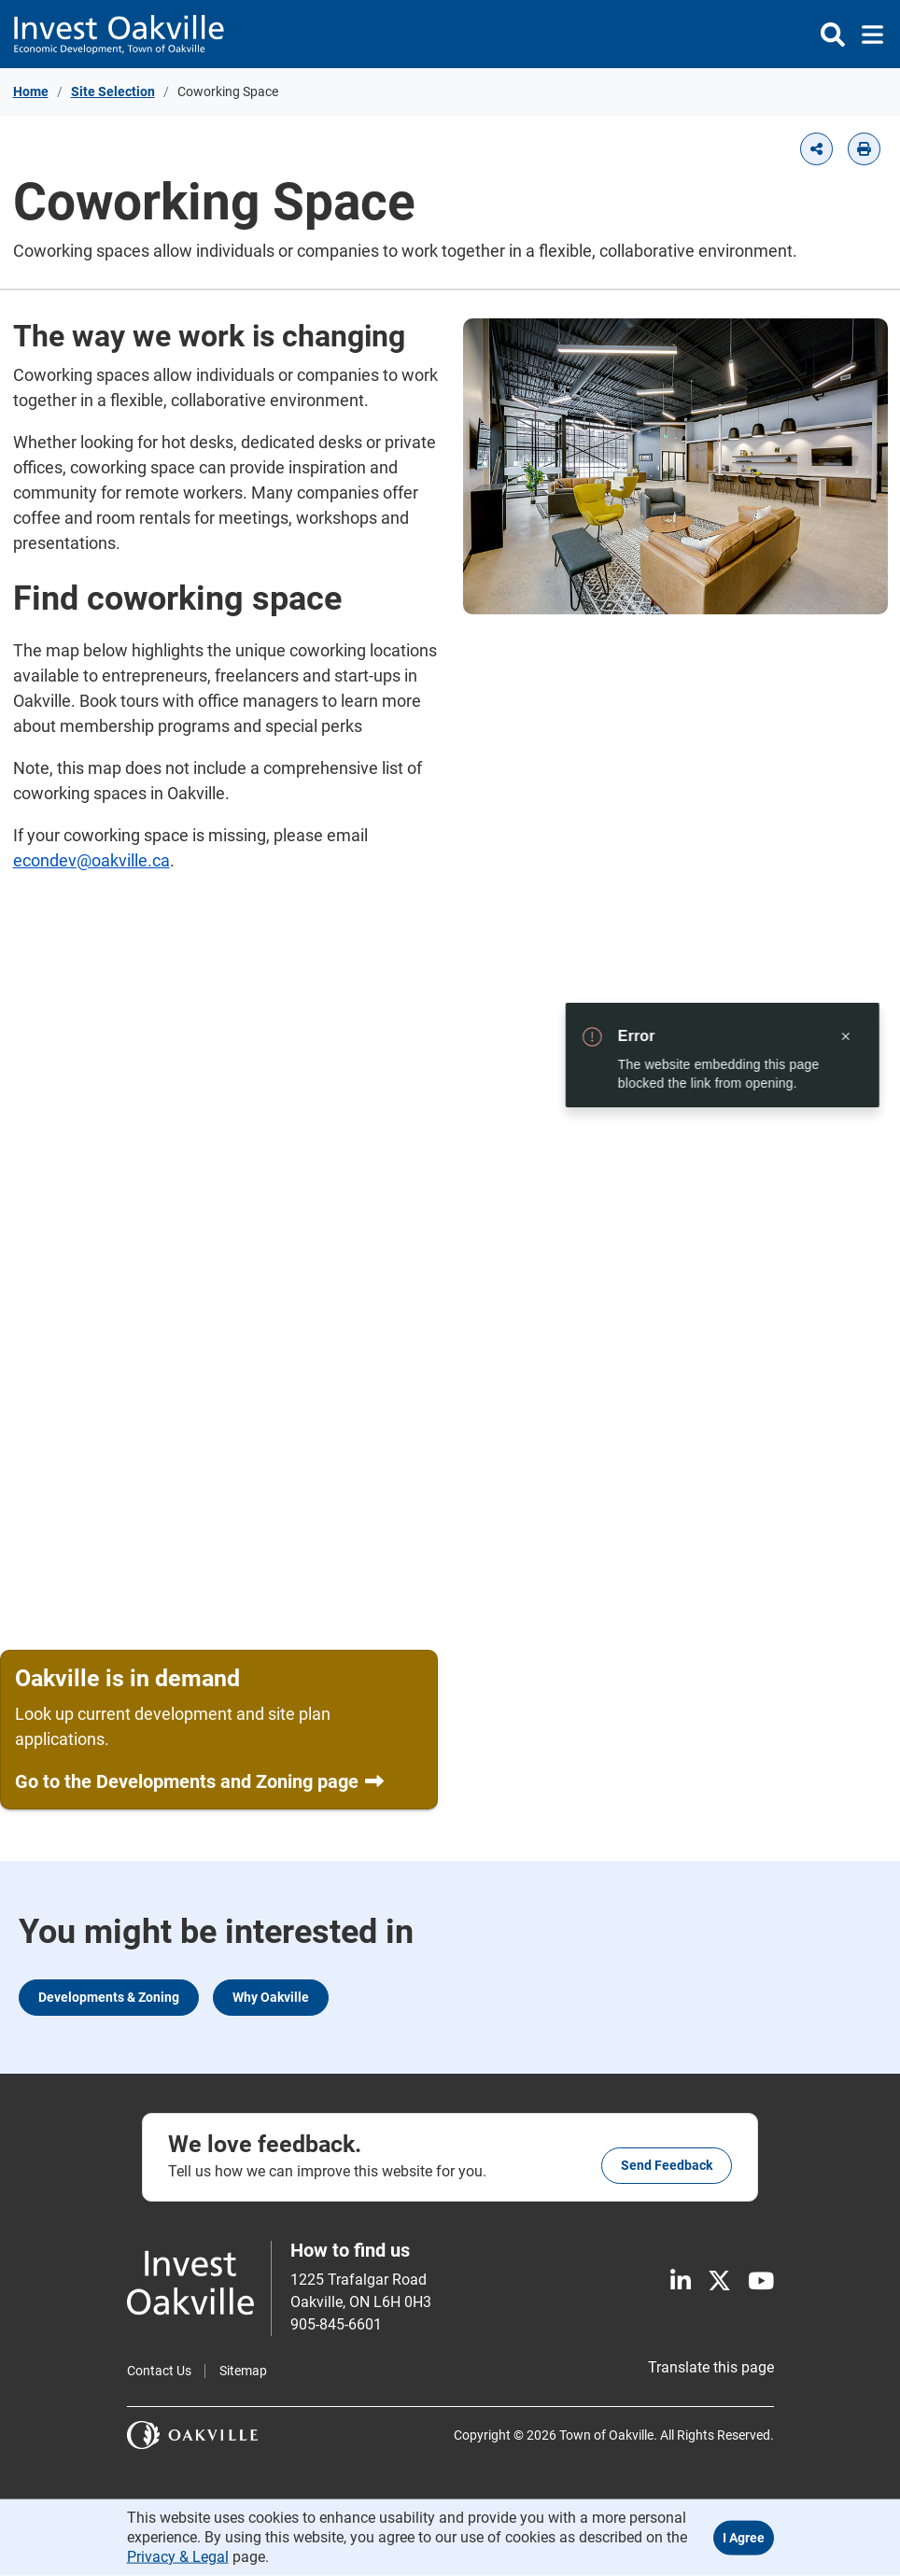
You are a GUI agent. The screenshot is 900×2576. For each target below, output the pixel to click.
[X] (719, 2281)
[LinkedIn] (680, 2281)
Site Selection (113, 91)
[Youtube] (761, 2281)
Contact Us (159, 2370)
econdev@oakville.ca (91, 860)
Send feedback (666, 2165)
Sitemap (243, 2370)
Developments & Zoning (108, 1997)
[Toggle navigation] (867, 34)
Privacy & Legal (178, 2556)
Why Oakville (270, 1997)
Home (31, 91)
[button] (816, 149)
